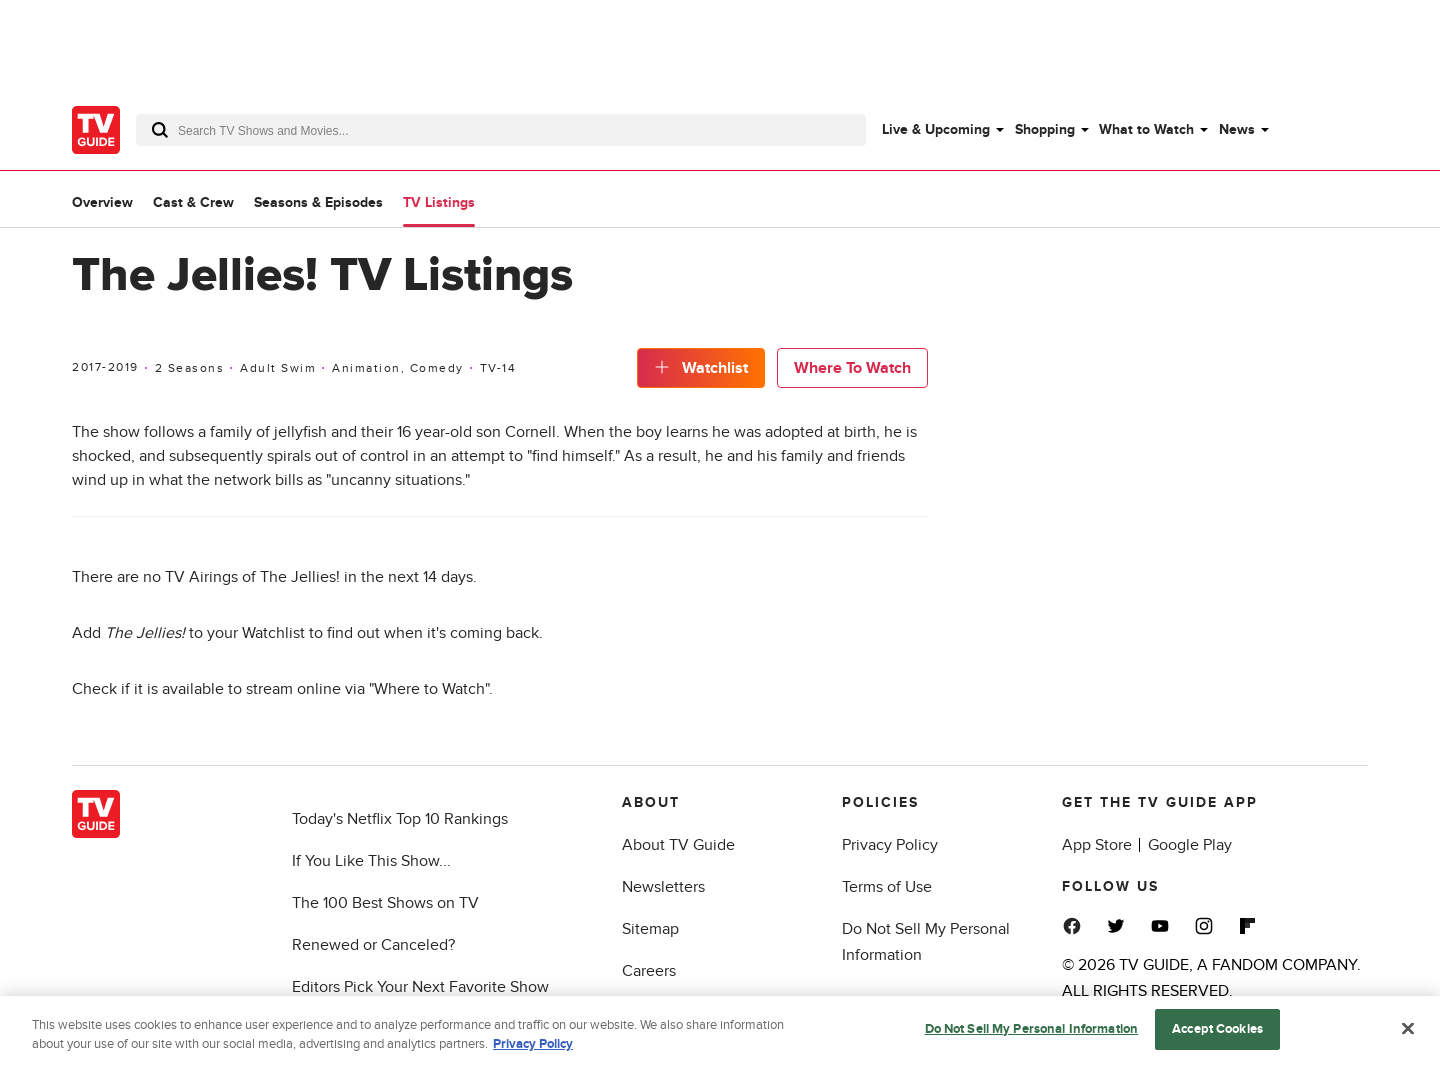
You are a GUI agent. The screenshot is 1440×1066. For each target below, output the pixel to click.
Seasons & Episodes (318, 202)
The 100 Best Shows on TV (385, 903)
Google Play (1190, 845)
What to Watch (1146, 129)
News (1237, 129)
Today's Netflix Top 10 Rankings (400, 819)
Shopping (1045, 129)
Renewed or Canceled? (373, 945)
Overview (102, 202)
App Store (1097, 845)
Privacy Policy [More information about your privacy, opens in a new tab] (533, 1052)
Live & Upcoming (936, 129)
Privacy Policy (890, 845)
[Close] (1408, 1036)
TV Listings (439, 202)
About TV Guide (678, 845)
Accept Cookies (1217, 1037)
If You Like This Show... (371, 861)
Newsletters (663, 887)
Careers (649, 971)
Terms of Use (887, 887)
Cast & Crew (193, 202)
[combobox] (501, 130)
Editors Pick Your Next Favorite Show (420, 987)
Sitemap (650, 929)
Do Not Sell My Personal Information (1032, 1037)
